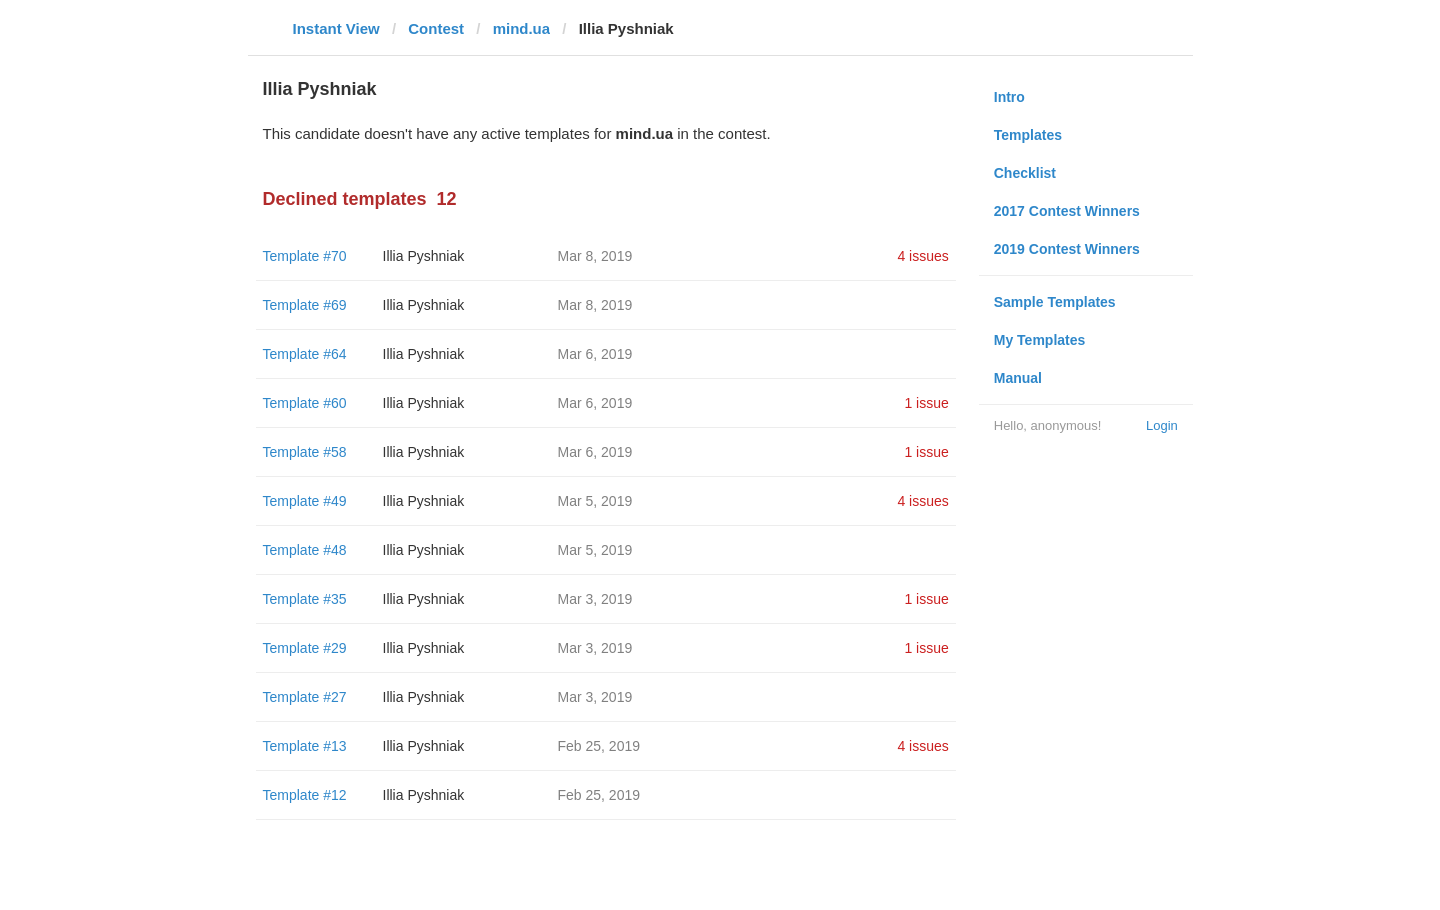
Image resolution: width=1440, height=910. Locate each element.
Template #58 (305, 452)
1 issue (926, 403)
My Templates (1040, 340)
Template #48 (305, 550)
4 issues (922, 256)
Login (1162, 425)
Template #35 (305, 599)
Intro (1009, 97)
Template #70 (305, 256)
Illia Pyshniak (424, 256)
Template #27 (305, 697)
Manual (1018, 378)
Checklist (1025, 173)
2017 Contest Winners (1067, 211)
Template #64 (305, 354)
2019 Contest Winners (1067, 249)
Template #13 (305, 746)
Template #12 (305, 795)
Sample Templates (1055, 302)
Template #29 (305, 648)
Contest (436, 28)
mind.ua (522, 28)
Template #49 (305, 501)
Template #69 (305, 305)
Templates (1028, 135)
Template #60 (305, 403)
